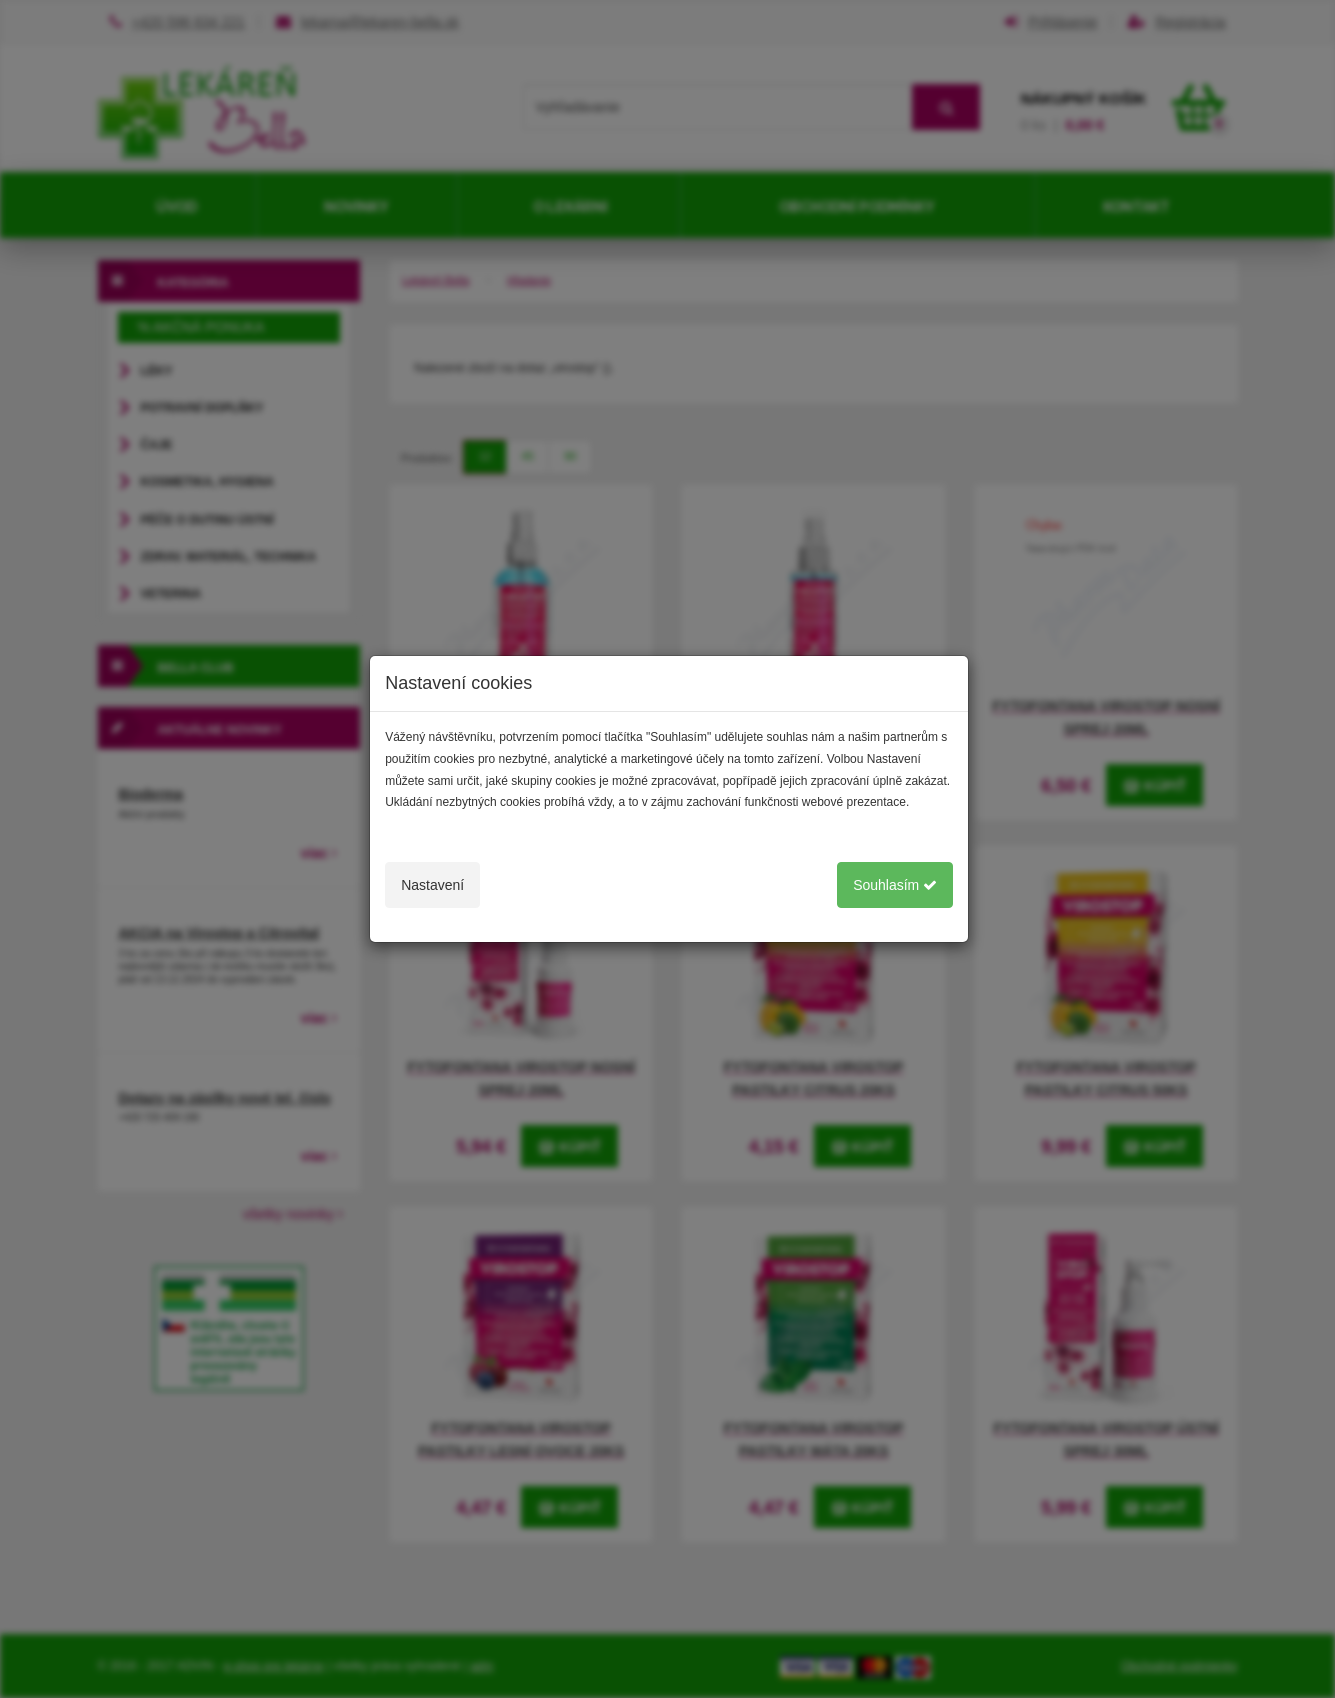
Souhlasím (895, 885)
